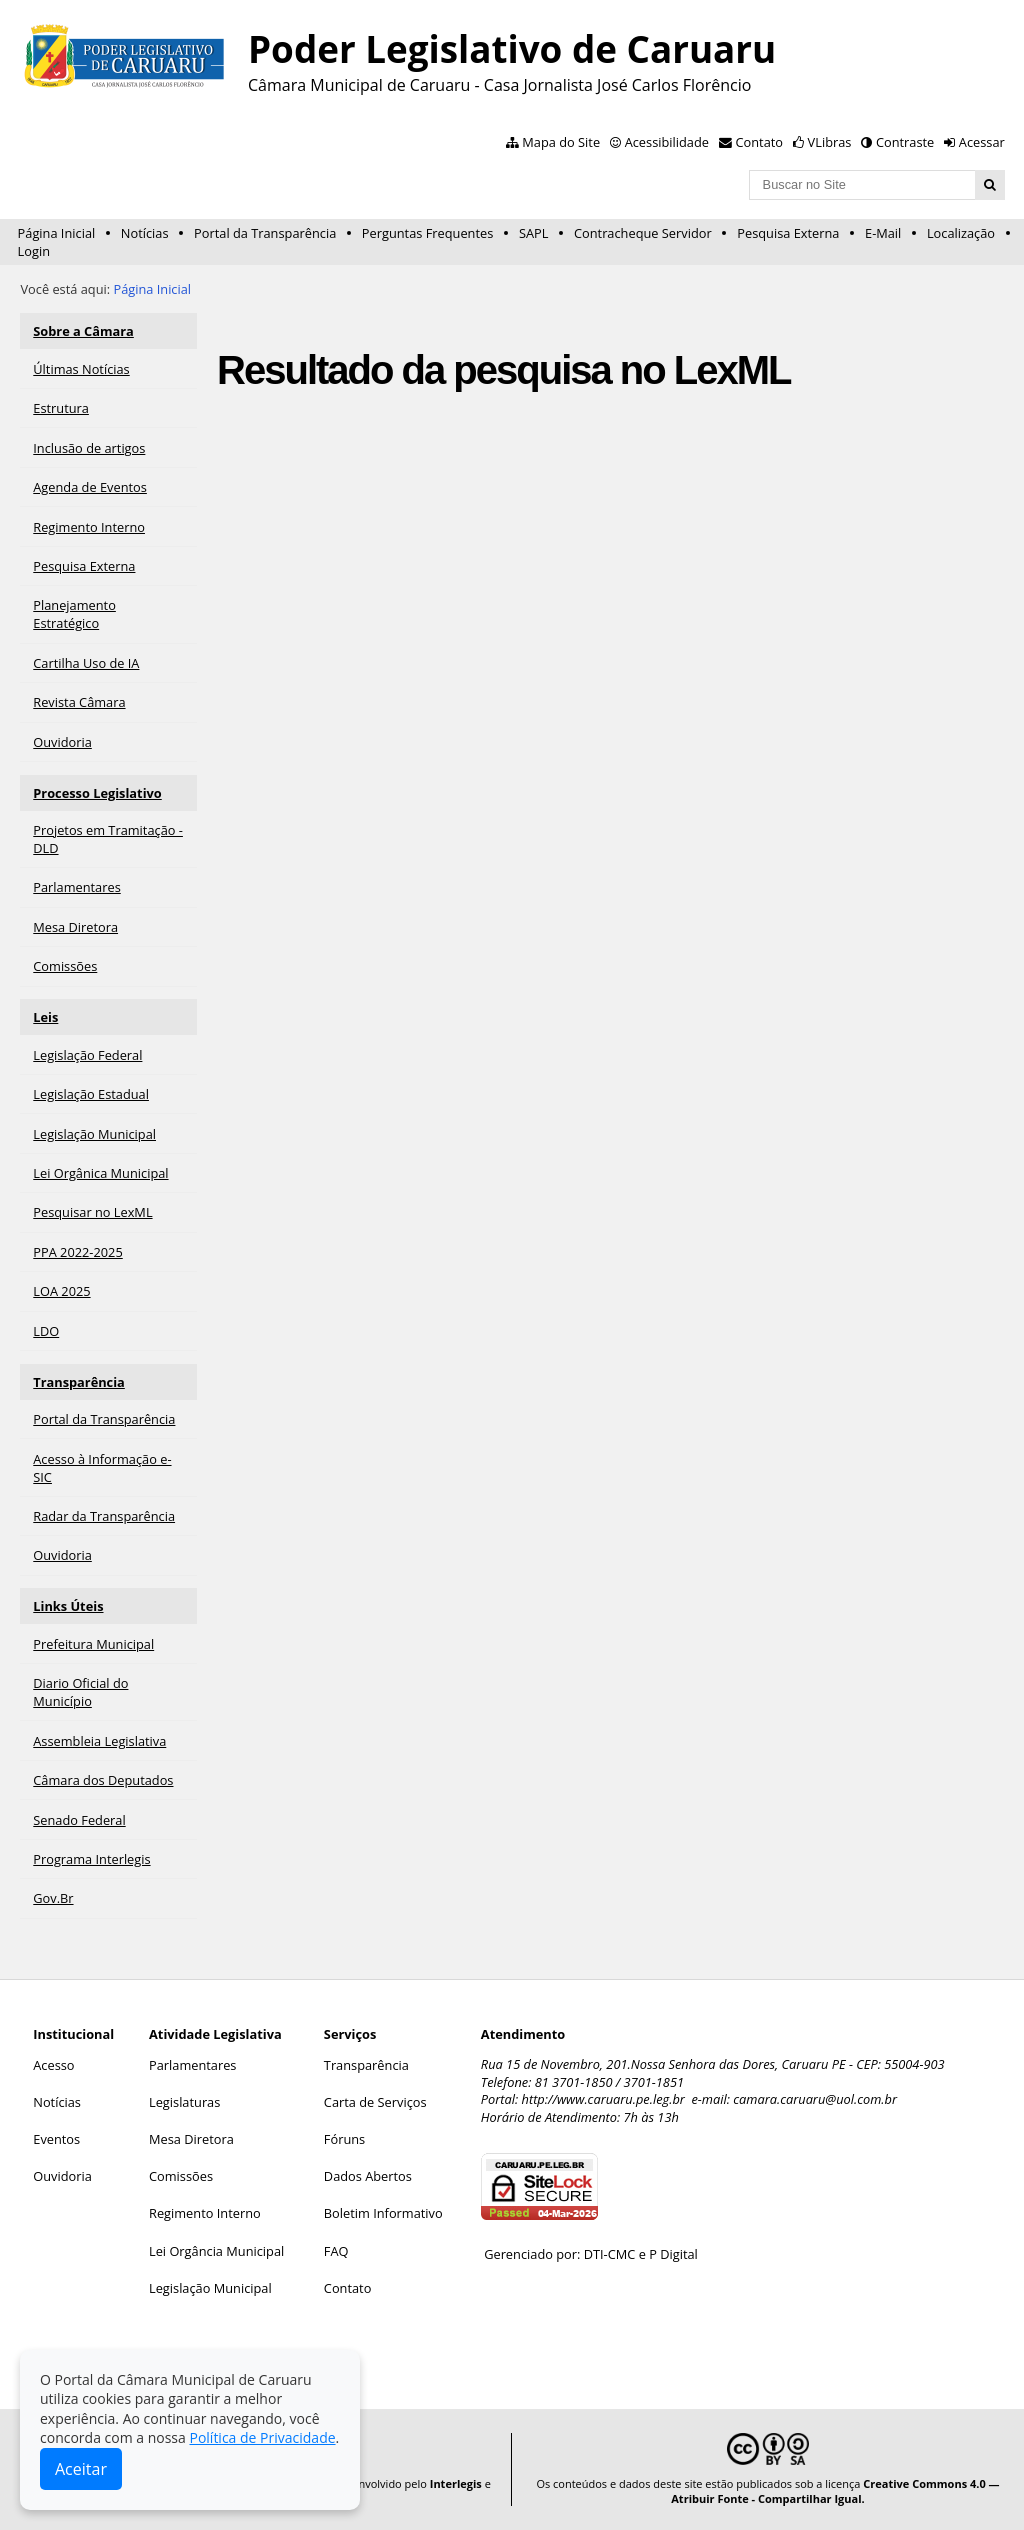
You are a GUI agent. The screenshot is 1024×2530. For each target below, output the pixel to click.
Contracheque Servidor (643, 233)
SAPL (534, 233)
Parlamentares (192, 2065)
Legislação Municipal (210, 2288)
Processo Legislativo (97, 793)
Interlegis (456, 2483)
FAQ (336, 2251)
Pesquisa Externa (788, 233)
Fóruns (344, 2139)
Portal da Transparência (265, 233)
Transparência (79, 1382)
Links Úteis (68, 1606)
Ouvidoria (62, 2176)
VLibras (830, 142)
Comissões (181, 2176)
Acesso (53, 2065)
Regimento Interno (205, 2213)
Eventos (56, 2139)
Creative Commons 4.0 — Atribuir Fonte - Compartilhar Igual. (835, 2491)
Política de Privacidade (262, 2437)
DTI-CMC (610, 2254)
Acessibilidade (667, 142)
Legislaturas (184, 2102)
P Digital (673, 2254)
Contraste (905, 142)
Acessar (982, 142)
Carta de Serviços (375, 2102)
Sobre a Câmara (83, 331)
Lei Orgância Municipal (216, 2251)
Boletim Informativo (383, 2213)
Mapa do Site (561, 142)
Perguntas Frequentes (427, 233)
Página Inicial (57, 233)
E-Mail (883, 233)
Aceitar (81, 2469)
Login (34, 251)
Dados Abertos (368, 2176)
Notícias (145, 233)
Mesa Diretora (191, 2139)
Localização (961, 233)
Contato (760, 142)
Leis (45, 1017)
